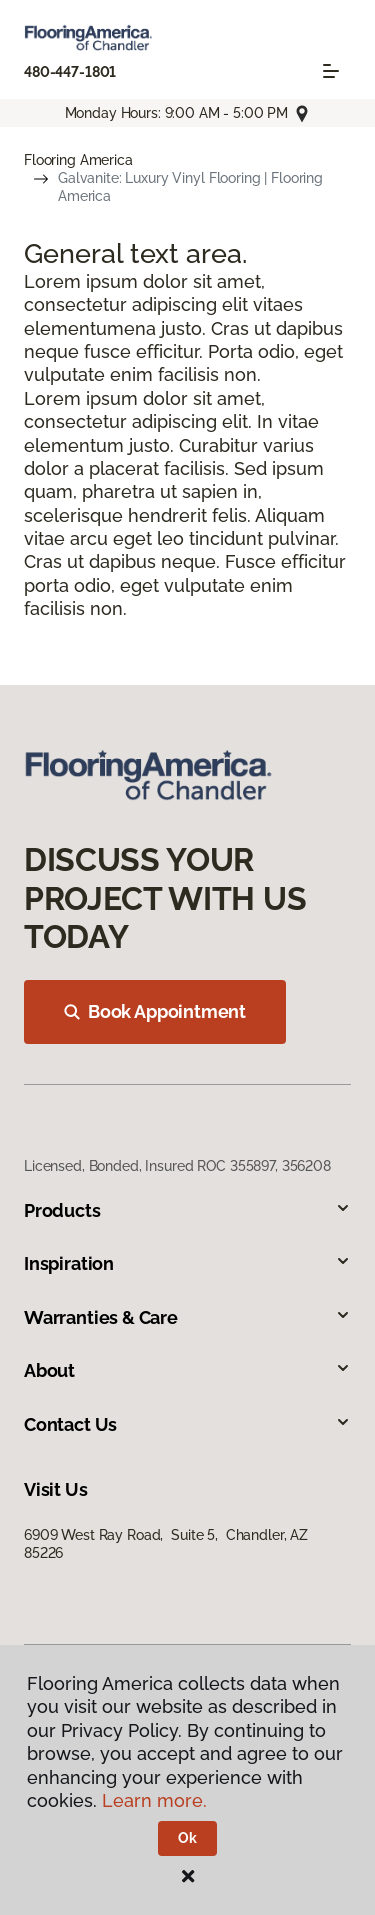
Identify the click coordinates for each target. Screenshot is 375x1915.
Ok (187, 1838)
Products (187, 1210)
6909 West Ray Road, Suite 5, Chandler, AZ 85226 (166, 1544)
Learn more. (154, 1800)
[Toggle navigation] (331, 71)
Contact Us (187, 1424)
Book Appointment (155, 1011)
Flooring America (78, 160)
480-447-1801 (70, 72)
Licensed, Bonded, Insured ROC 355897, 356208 (177, 1166)
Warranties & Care (187, 1317)
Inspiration (187, 1263)
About (187, 1370)
